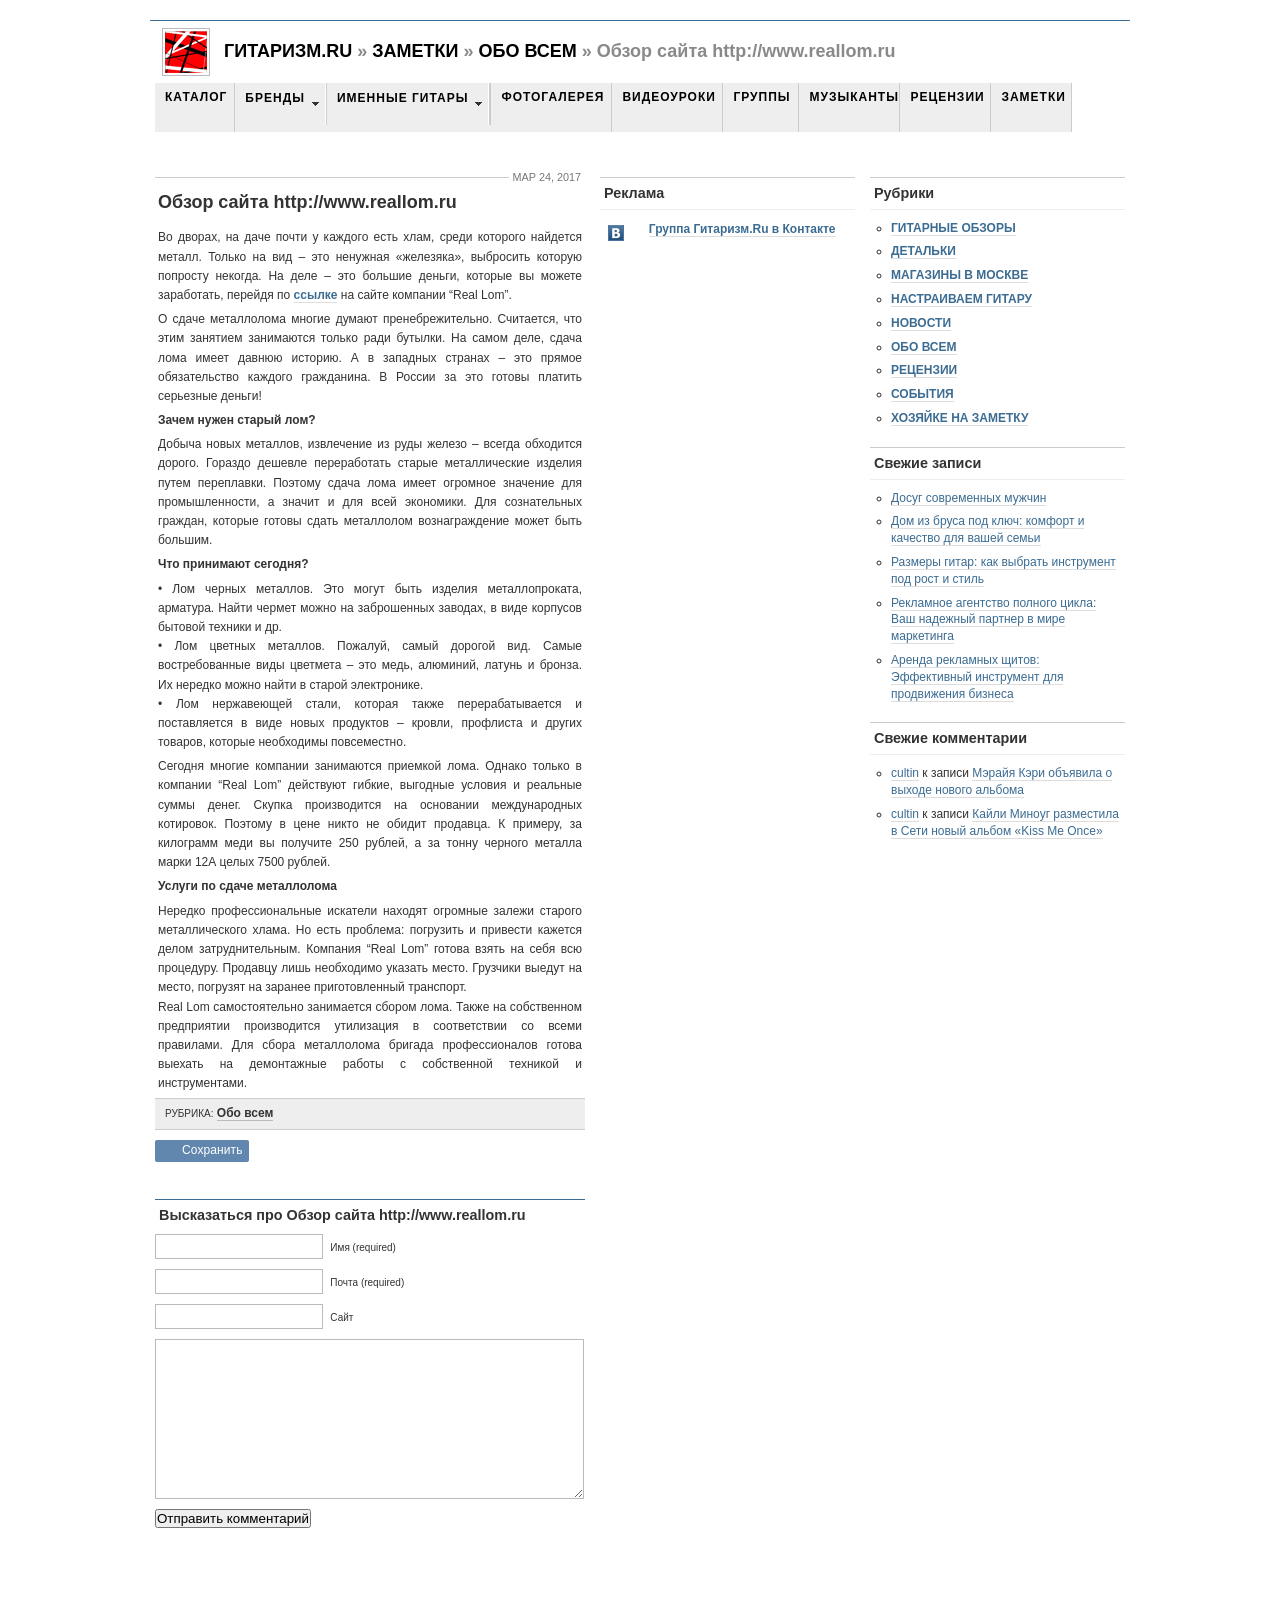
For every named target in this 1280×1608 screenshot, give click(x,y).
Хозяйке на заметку (959, 418)
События (922, 394)
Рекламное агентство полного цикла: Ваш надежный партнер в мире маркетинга (993, 620)
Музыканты (853, 97)
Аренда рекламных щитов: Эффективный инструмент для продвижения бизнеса (977, 677)
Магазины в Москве (959, 275)
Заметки (415, 51)
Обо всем (527, 51)
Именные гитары (402, 98)
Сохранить (212, 1150)
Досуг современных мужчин (968, 498)
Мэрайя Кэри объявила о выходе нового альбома (1001, 781)
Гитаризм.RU (288, 51)
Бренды (275, 98)
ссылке (316, 295)
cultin (905, 773)
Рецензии (947, 97)
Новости (921, 323)
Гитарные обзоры (953, 228)
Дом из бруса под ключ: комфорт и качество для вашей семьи (987, 529)
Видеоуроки (668, 97)
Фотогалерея (552, 97)
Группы (761, 97)
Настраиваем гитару (961, 299)
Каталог (196, 97)
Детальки (923, 251)
